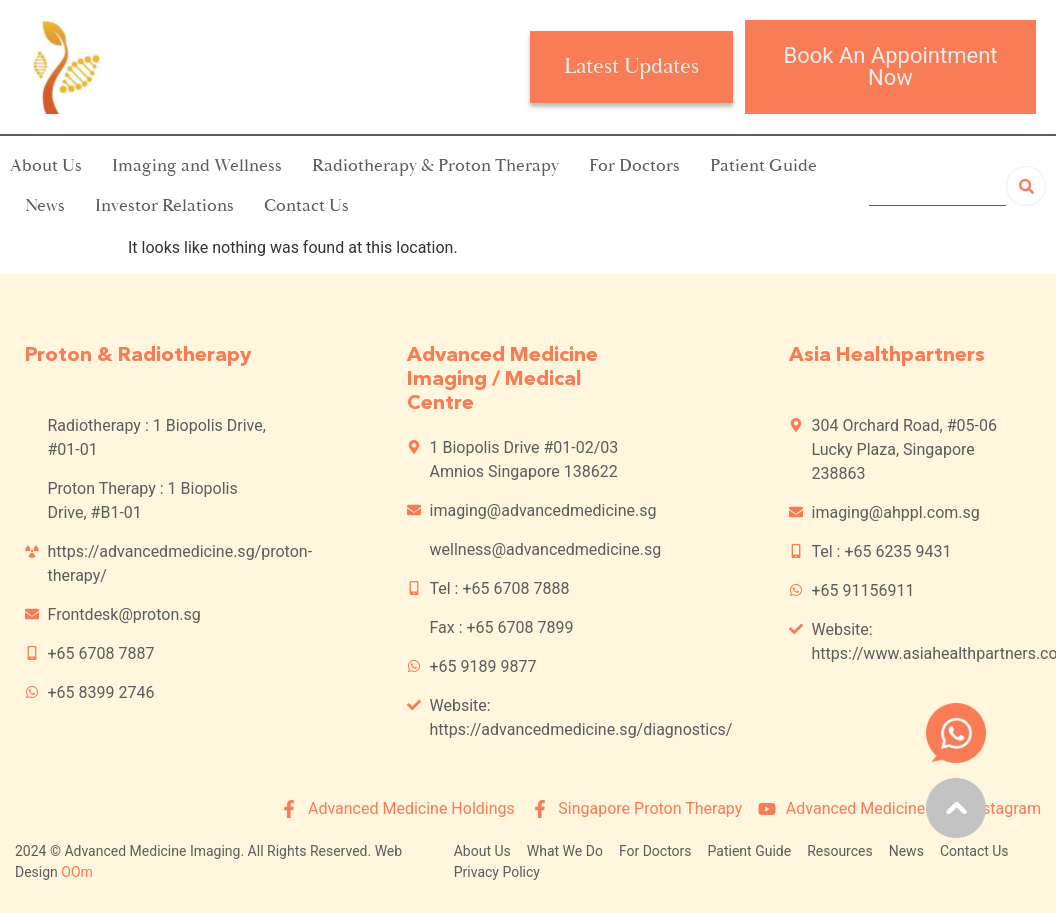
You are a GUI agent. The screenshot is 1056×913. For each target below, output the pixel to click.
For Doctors (634, 165)
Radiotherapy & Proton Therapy (435, 165)
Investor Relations (164, 205)
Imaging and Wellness (197, 165)
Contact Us (306, 205)
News (45, 205)
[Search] (1026, 186)
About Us (46, 165)
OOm (77, 872)
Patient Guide (763, 165)
